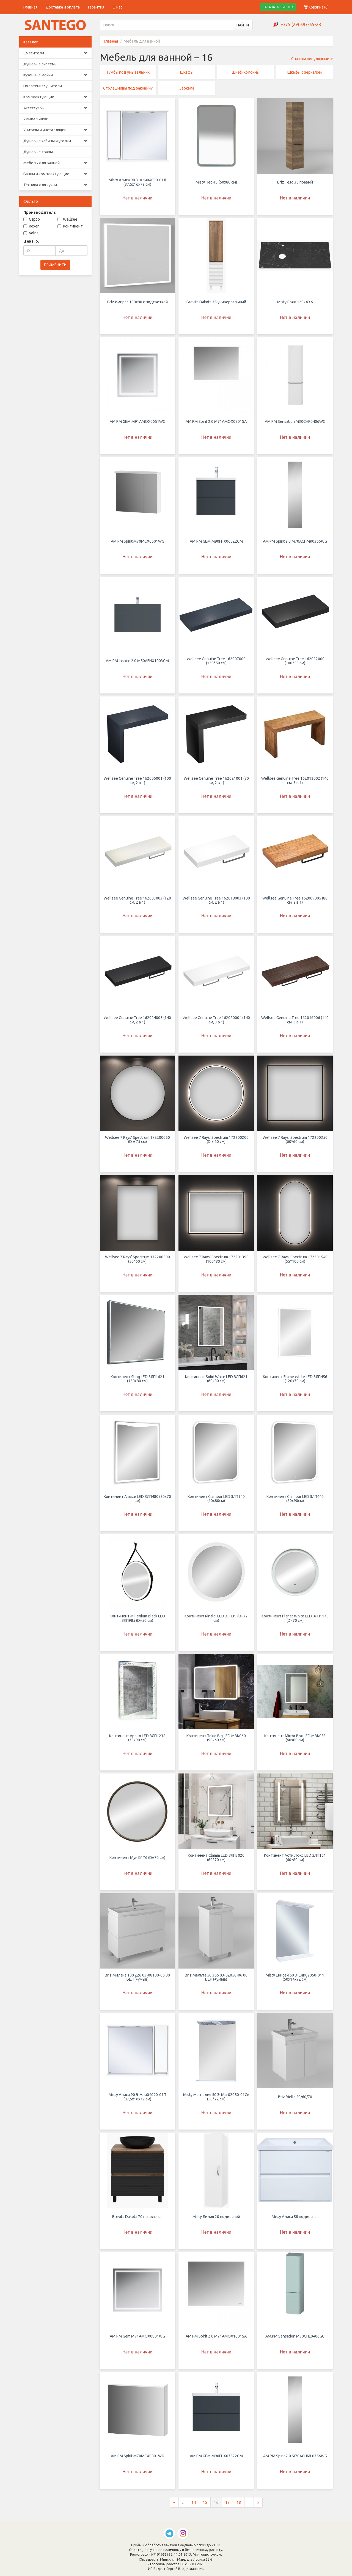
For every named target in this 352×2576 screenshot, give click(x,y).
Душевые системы (40, 64)
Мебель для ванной (55, 162)
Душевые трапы (38, 152)
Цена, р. (31, 241)
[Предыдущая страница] (174, 2507)
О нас (117, 7)
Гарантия (96, 7)
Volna (30, 233)
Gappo (31, 219)
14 (193, 2507)
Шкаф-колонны (246, 72)
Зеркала (186, 88)
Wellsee (67, 219)
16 (216, 2507)
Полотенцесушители (42, 86)
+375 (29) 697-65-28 (300, 24)
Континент (70, 226)
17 (227, 2507)
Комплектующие (55, 97)
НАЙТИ (243, 25)
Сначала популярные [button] (312, 59)
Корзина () (316, 7)
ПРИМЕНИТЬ (55, 265)
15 (205, 2507)
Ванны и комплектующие (55, 173)
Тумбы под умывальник (128, 72)
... (183, 2507)
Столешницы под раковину (128, 88)
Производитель (39, 212)
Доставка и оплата (63, 7)
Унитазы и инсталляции (55, 129)
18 (239, 2507)
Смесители (55, 53)
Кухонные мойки (55, 75)
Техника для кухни (55, 184)
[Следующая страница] (258, 2507)
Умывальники (35, 119)
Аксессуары (55, 108)
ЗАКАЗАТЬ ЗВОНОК (278, 7)
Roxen (31, 226)
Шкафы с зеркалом (304, 72)
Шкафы (186, 72)
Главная (30, 7)
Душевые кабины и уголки (55, 140)
